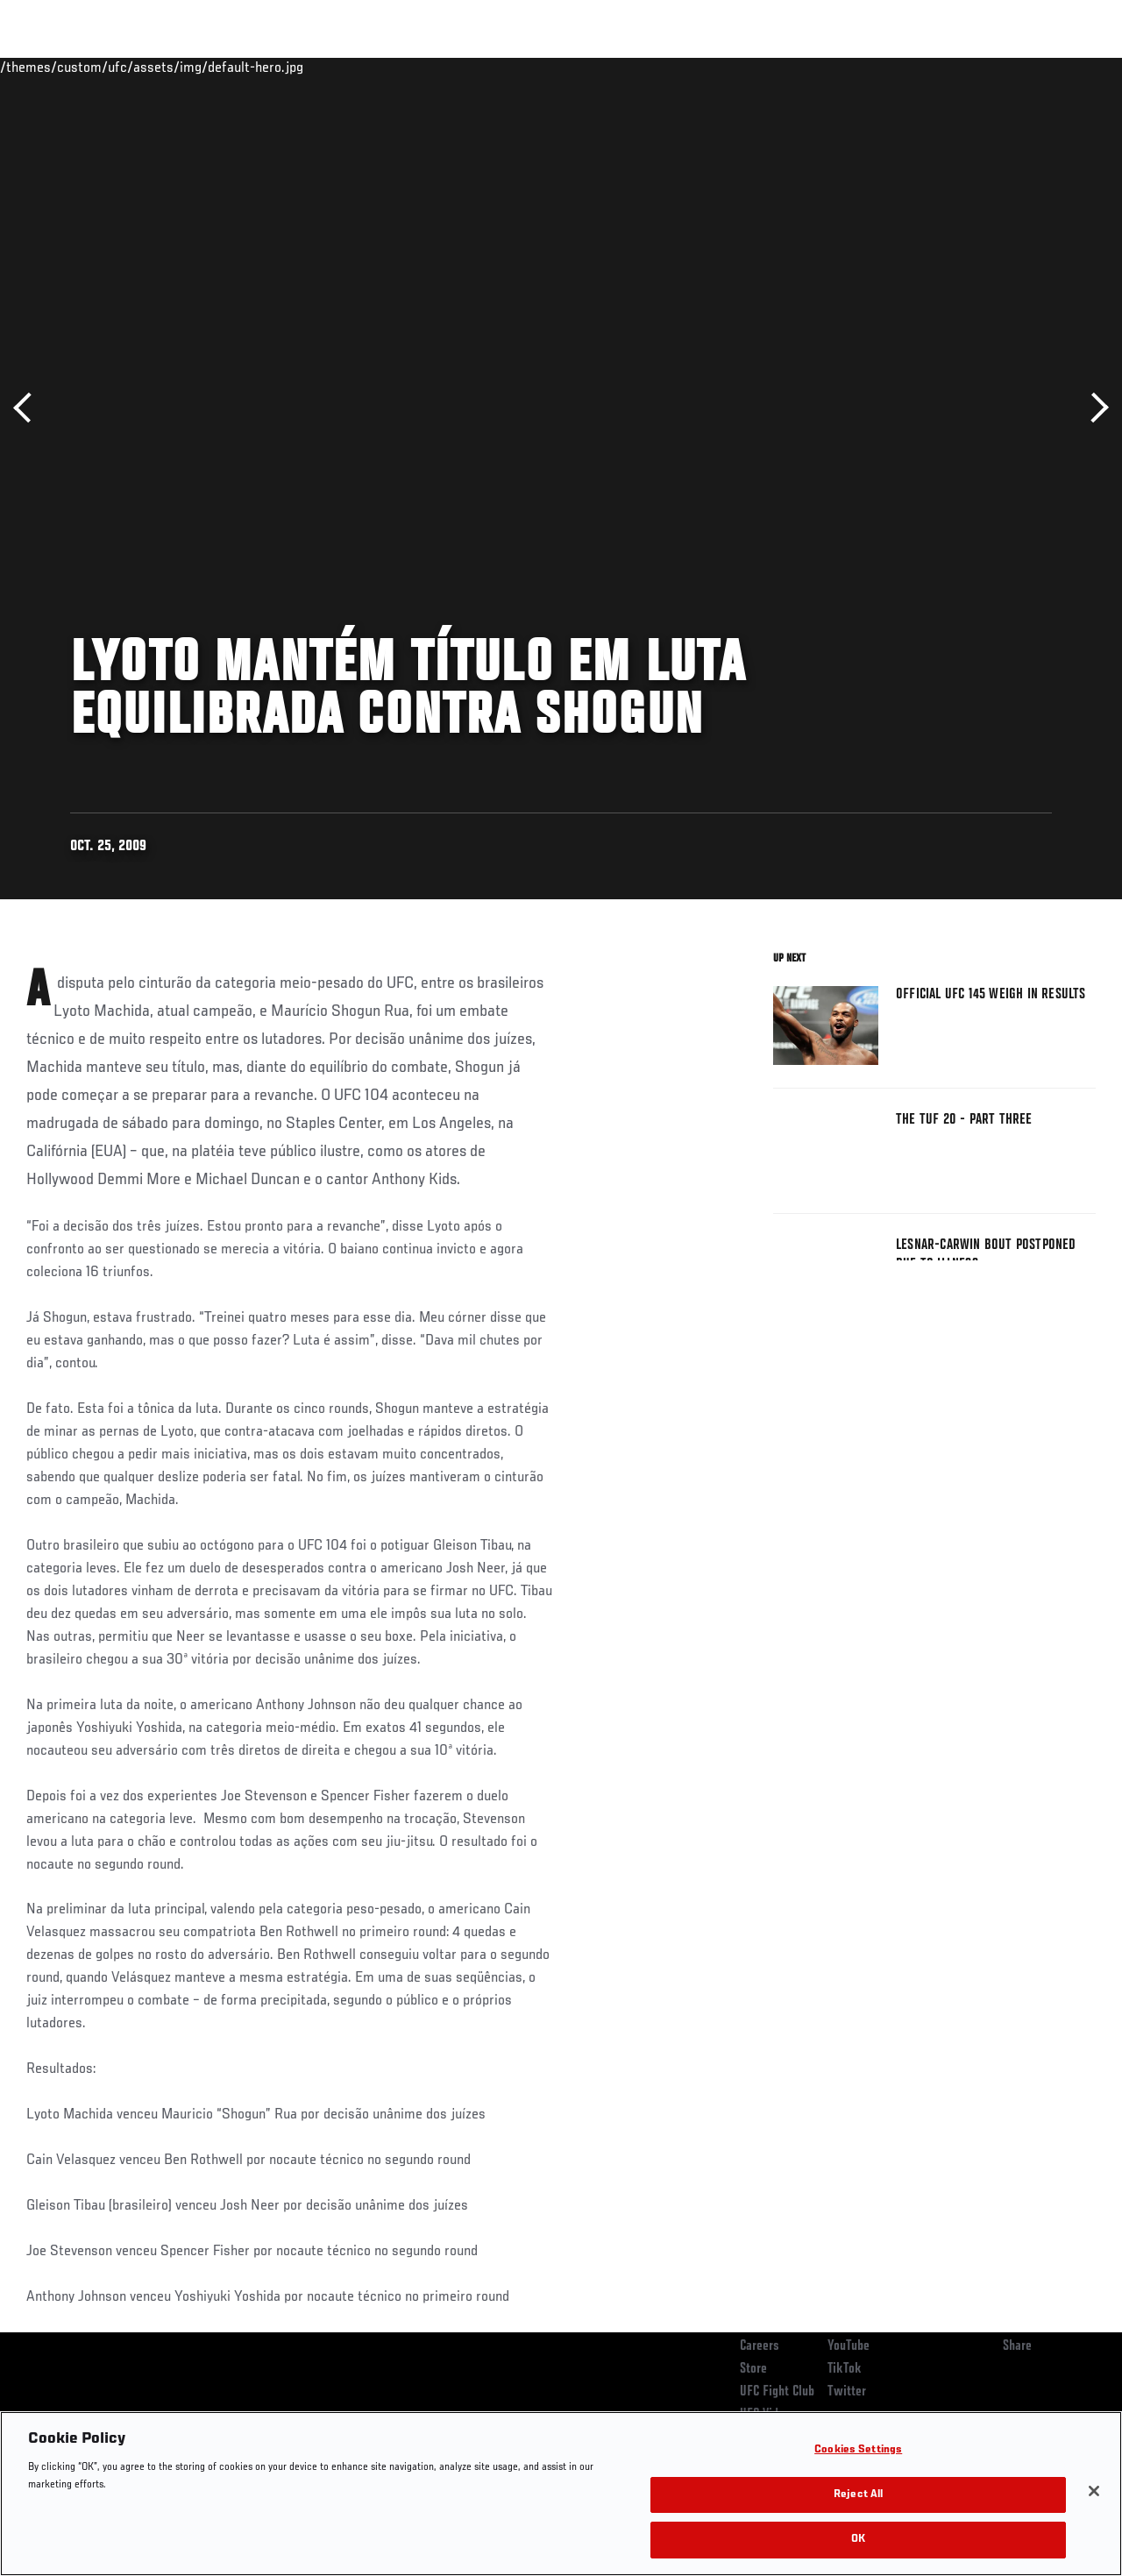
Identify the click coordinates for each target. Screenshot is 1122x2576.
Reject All (858, 2495)
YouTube (848, 2346)
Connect (784, 67)
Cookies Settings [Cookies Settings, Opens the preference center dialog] (858, 2450)
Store (753, 2369)
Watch (854, 67)
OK (858, 2539)
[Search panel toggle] (1065, 66)
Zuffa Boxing (939, 67)
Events (48, 67)
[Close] (1094, 2491)
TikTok (844, 2369)
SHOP (1016, 67)
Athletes (200, 67)
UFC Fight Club (777, 2392)
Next (1093, 408)
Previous (28, 408)
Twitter (846, 2392)
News (268, 67)
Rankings (122, 67)
